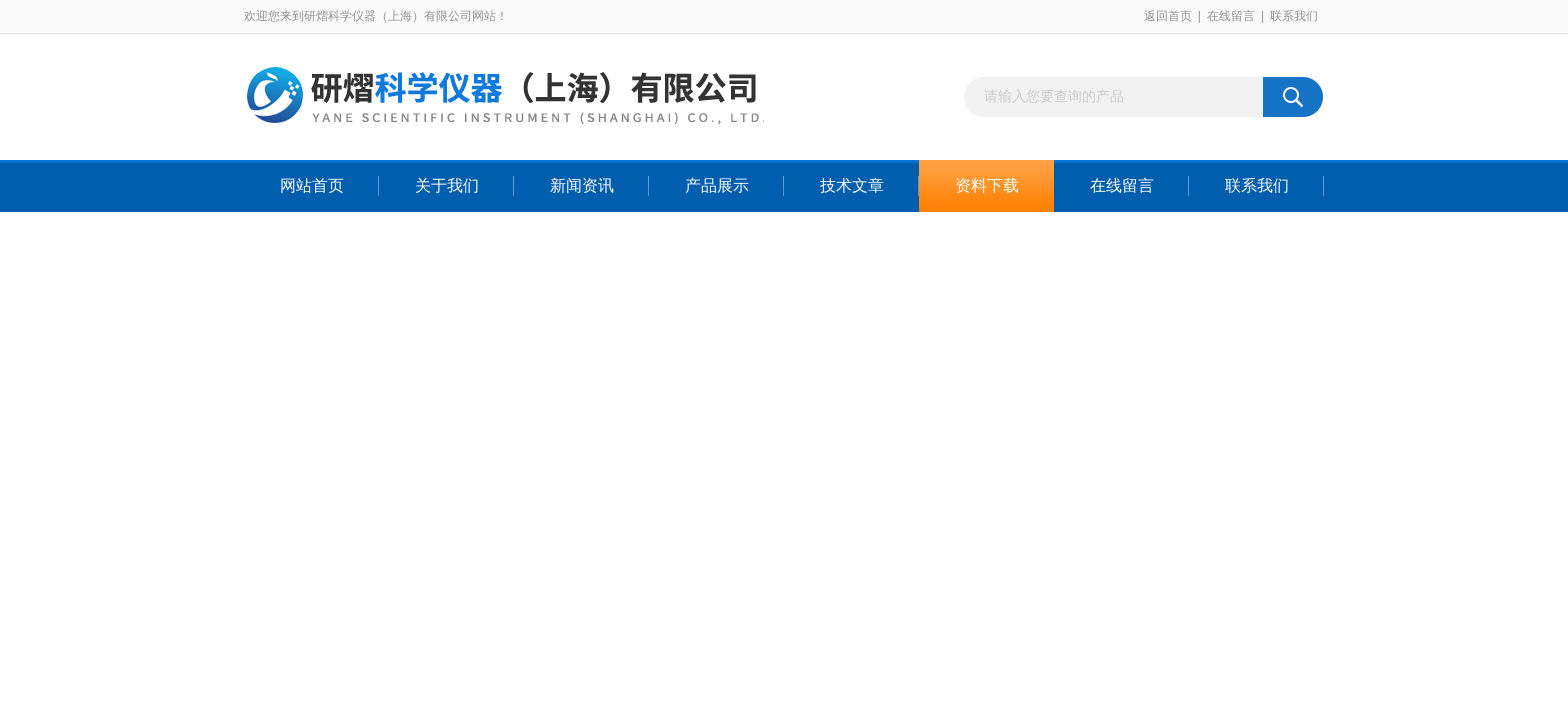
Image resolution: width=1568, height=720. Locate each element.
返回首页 (1168, 16)
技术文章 (852, 185)
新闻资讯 (582, 185)
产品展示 (717, 185)
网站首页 (312, 185)
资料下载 (987, 185)
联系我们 (1294, 16)
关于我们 (447, 185)
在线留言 (1231, 16)
